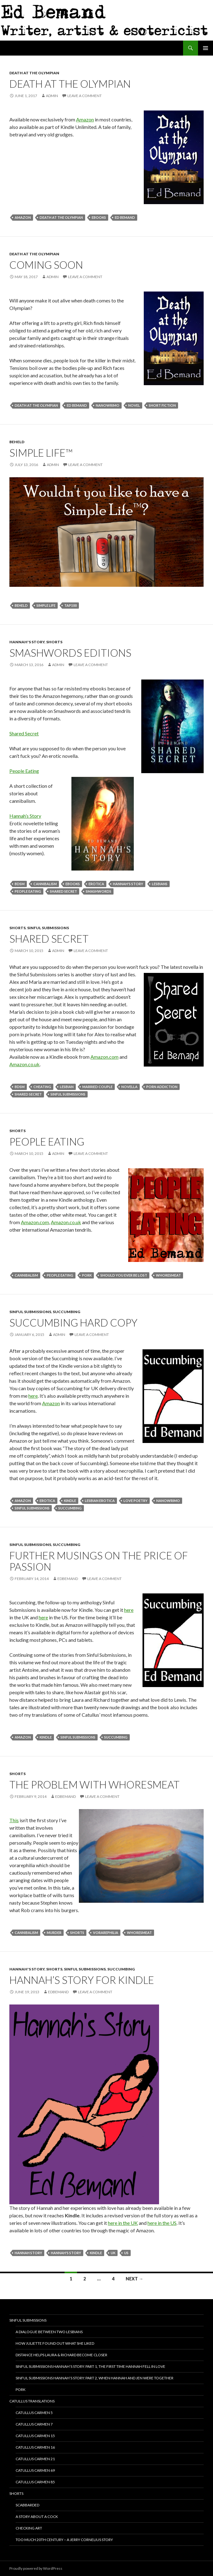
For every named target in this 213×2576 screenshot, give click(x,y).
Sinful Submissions (48, 927)
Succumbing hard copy (73, 1322)
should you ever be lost (123, 1275)
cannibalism (45, 884)
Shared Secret (24, 733)
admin (52, 95)
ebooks (99, 217)
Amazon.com (104, 1057)
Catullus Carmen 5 (34, 2412)
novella (129, 1087)
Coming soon (46, 264)
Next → (134, 2278)
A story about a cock (37, 2516)
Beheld (16, 441)
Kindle (70, 1501)
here (33, 1396)
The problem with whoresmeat (94, 1784)
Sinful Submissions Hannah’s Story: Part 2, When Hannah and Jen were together (94, 2378)
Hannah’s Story (25, 816)
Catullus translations (32, 2401)
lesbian (67, 1087)
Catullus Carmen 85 (35, 2482)
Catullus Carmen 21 (35, 2458)
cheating (42, 1087)
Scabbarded (27, 2505)
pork (87, 1275)
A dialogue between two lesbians (49, 2331)
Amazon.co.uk (24, 1064)
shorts (77, 1933)
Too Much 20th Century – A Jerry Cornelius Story (64, 2539)
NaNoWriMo (107, 405)
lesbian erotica (100, 1501)
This (14, 1820)
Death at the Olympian (34, 73)
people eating (28, 891)
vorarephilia (105, 1933)
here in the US (162, 2223)
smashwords (98, 891)
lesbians (159, 884)
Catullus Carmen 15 (35, 2435)
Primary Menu (205, 48)
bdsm (20, 884)
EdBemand (67, 1578)
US (126, 2253)
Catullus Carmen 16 (35, 2447)
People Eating (24, 771)
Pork (21, 2389)
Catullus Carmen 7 (34, 2424)
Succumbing (66, 1311)
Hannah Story (28, 2253)
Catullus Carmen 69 (35, 2470)
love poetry (135, 1501)
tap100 (70, 605)
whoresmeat (168, 1275)
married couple (97, 1087)
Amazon (85, 119)
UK (113, 2253)
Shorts (54, 642)
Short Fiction (162, 405)
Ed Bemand (125, 217)
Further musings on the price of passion (98, 1561)
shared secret (63, 891)
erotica (96, 884)
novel (134, 405)
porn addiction (161, 1087)
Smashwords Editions (70, 652)
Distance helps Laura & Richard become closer (61, 2355)
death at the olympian (61, 217)
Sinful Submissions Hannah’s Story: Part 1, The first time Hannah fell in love (90, 2366)
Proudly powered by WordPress (35, 2568)
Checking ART (29, 2528)
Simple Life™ (41, 452)
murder (54, 1933)
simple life (46, 605)
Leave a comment (84, 95)
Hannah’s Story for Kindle (81, 1980)
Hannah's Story (27, 642)
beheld (21, 605)
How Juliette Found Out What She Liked (55, 2343)
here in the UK (123, 2223)
